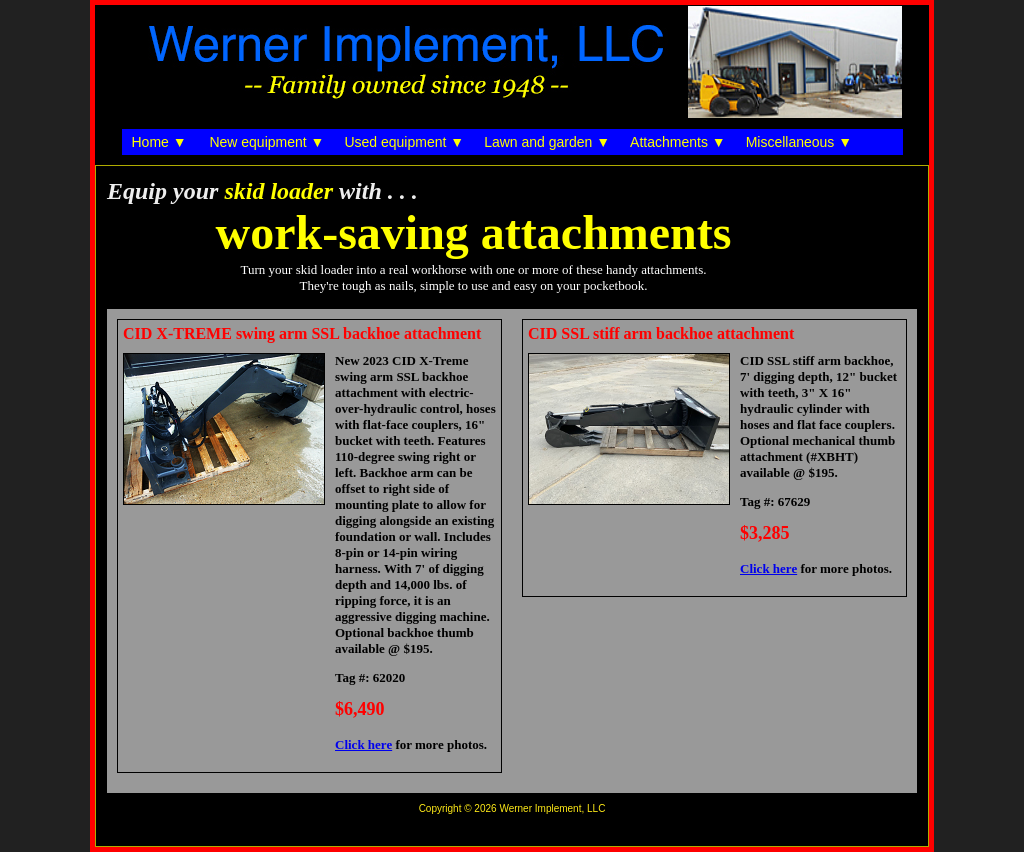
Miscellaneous (790, 142)
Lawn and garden (538, 142)
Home (150, 142)
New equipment (257, 142)
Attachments (669, 142)
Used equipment (395, 142)
